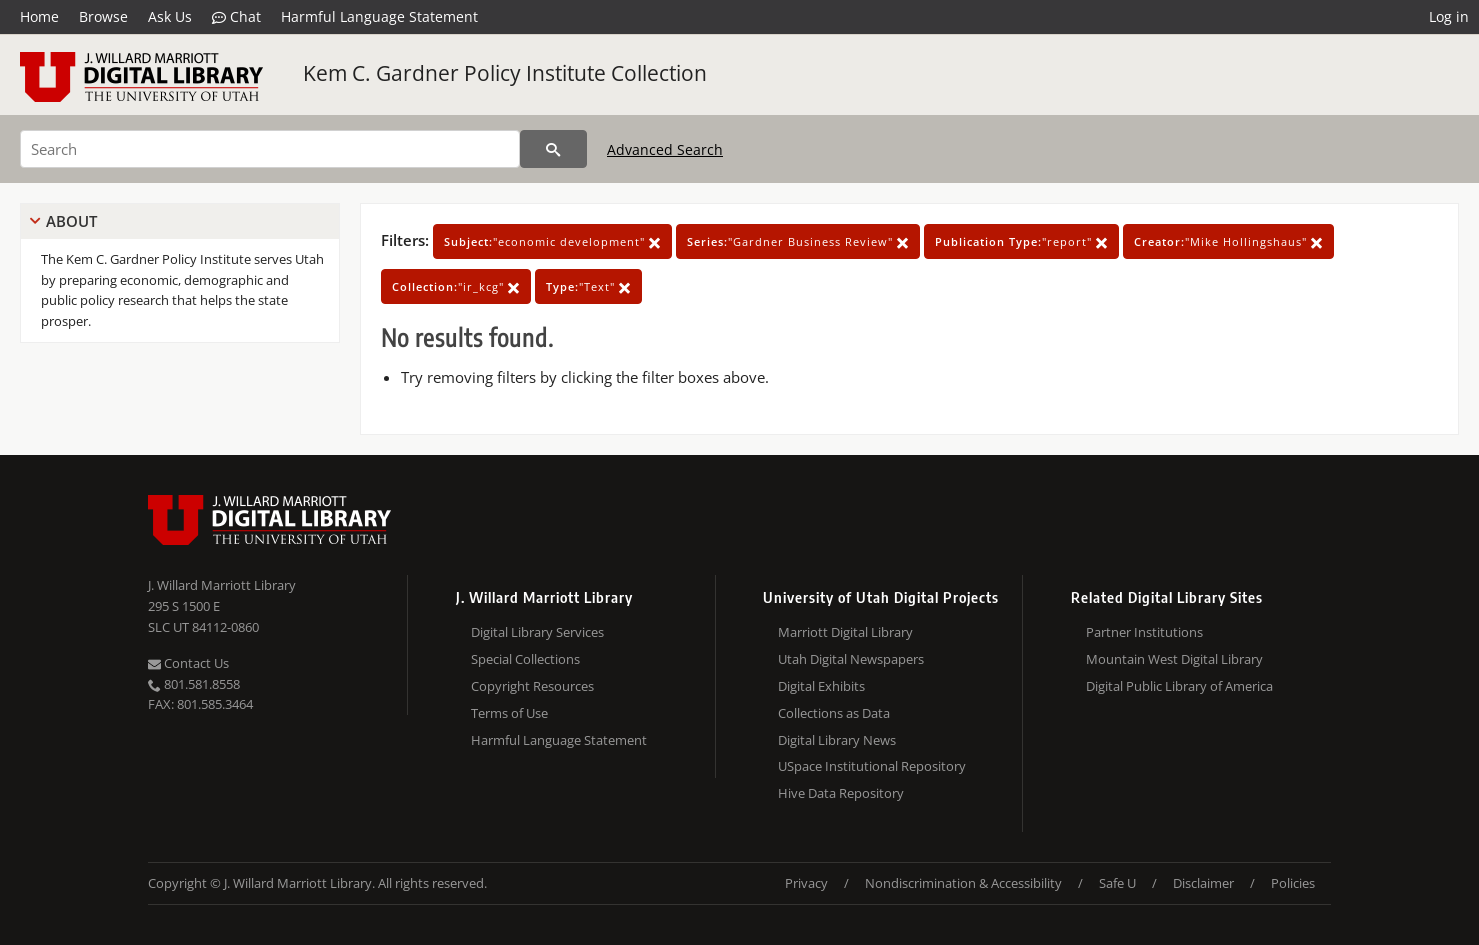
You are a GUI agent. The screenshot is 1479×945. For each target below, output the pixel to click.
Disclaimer (1203, 883)
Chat (236, 17)
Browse (103, 16)
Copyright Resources (532, 686)
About (71, 221)
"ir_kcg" (456, 286)
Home (39, 16)
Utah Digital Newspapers (851, 659)
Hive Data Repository (841, 793)
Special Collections (525, 659)
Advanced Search (665, 149)
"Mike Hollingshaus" (1228, 241)
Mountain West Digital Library (1174, 659)
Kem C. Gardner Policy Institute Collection (505, 73)
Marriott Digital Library (845, 632)
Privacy (806, 883)
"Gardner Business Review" (798, 241)
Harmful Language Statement (379, 16)
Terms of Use (509, 713)
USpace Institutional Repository (872, 766)
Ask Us (170, 16)
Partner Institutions (1144, 632)
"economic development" (552, 241)
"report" (1021, 241)
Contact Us (188, 663)
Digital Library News (837, 740)
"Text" (588, 286)
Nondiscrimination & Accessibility (963, 883)
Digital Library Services (537, 632)
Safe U (1117, 883)
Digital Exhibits (821, 686)
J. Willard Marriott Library (222, 585)
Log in (1449, 16)
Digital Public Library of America (1179, 686)
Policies (1293, 883)
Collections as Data (834, 713)
